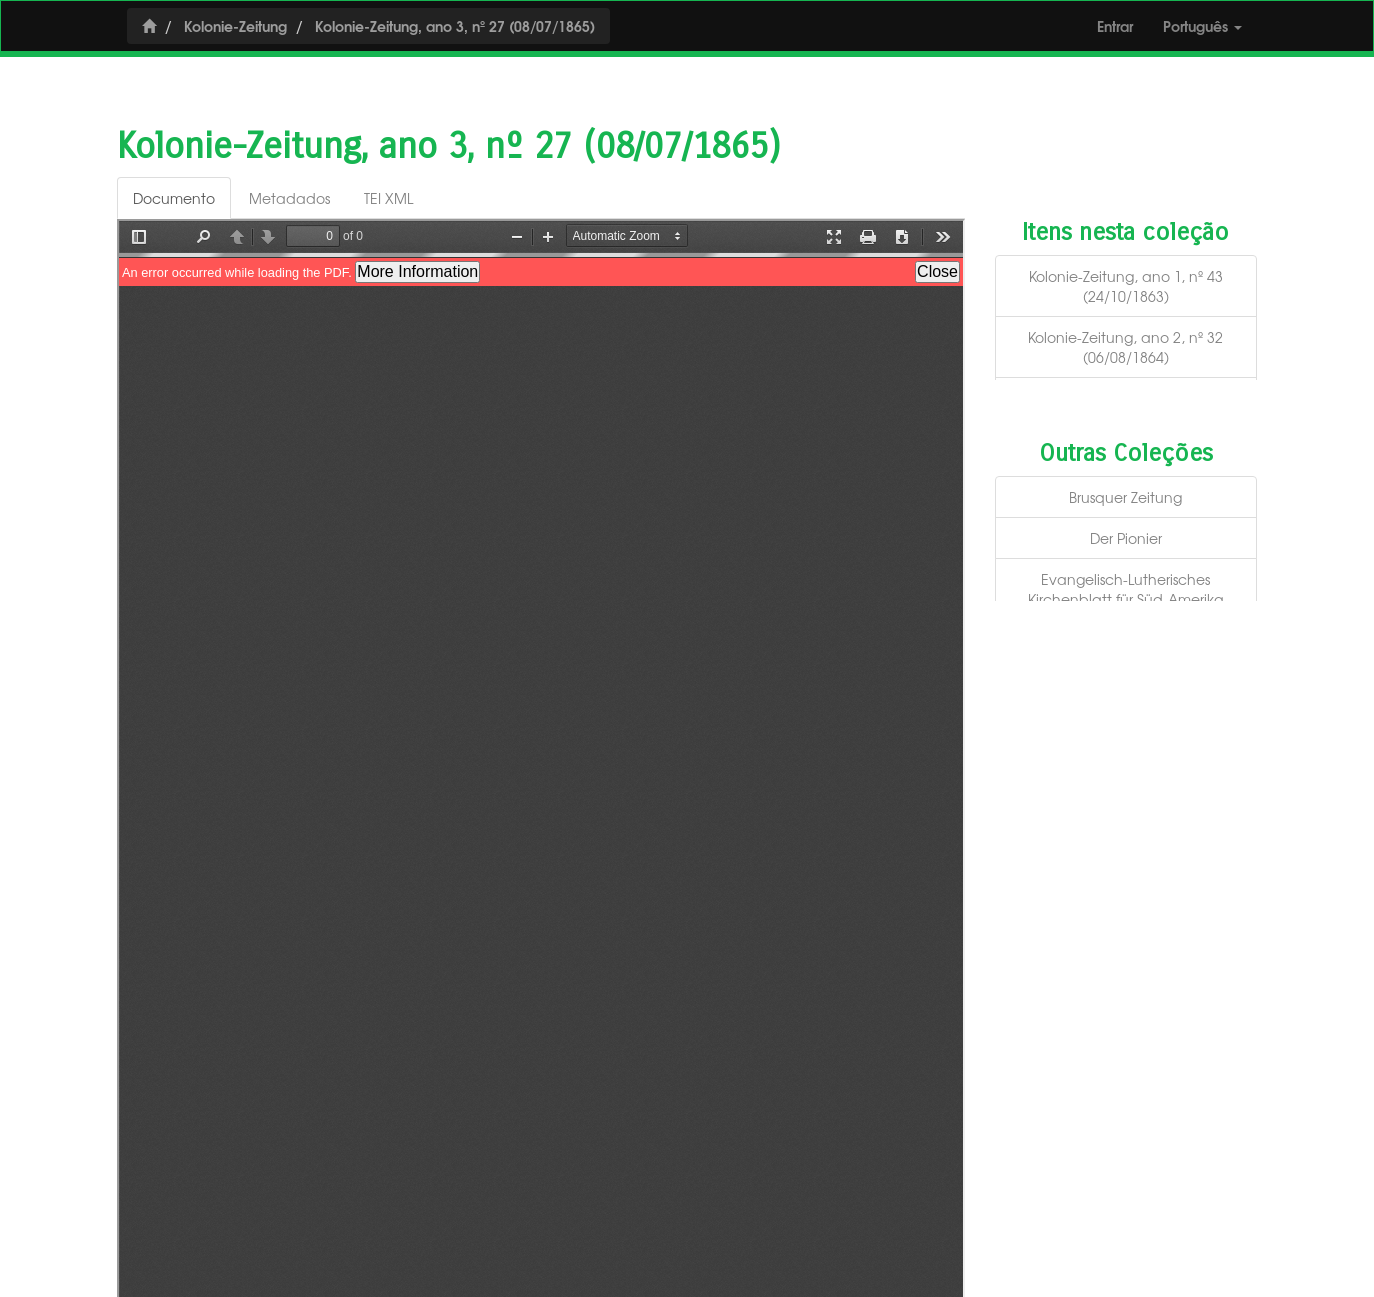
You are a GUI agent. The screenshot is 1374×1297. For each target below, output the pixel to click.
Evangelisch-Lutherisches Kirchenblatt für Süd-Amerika (1126, 589)
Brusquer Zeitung (1125, 497)
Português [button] (1202, 25)
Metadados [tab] (289, 198)
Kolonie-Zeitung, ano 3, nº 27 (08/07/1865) (455, 25)
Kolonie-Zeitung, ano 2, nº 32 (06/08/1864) (1125, 347)
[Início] (149, 25)
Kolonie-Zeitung (235, 25)
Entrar (1115, 25)
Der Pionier (1126, 538)
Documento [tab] (174, 198)
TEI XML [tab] (388, 198)
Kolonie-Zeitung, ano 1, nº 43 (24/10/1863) (1126, 286)
